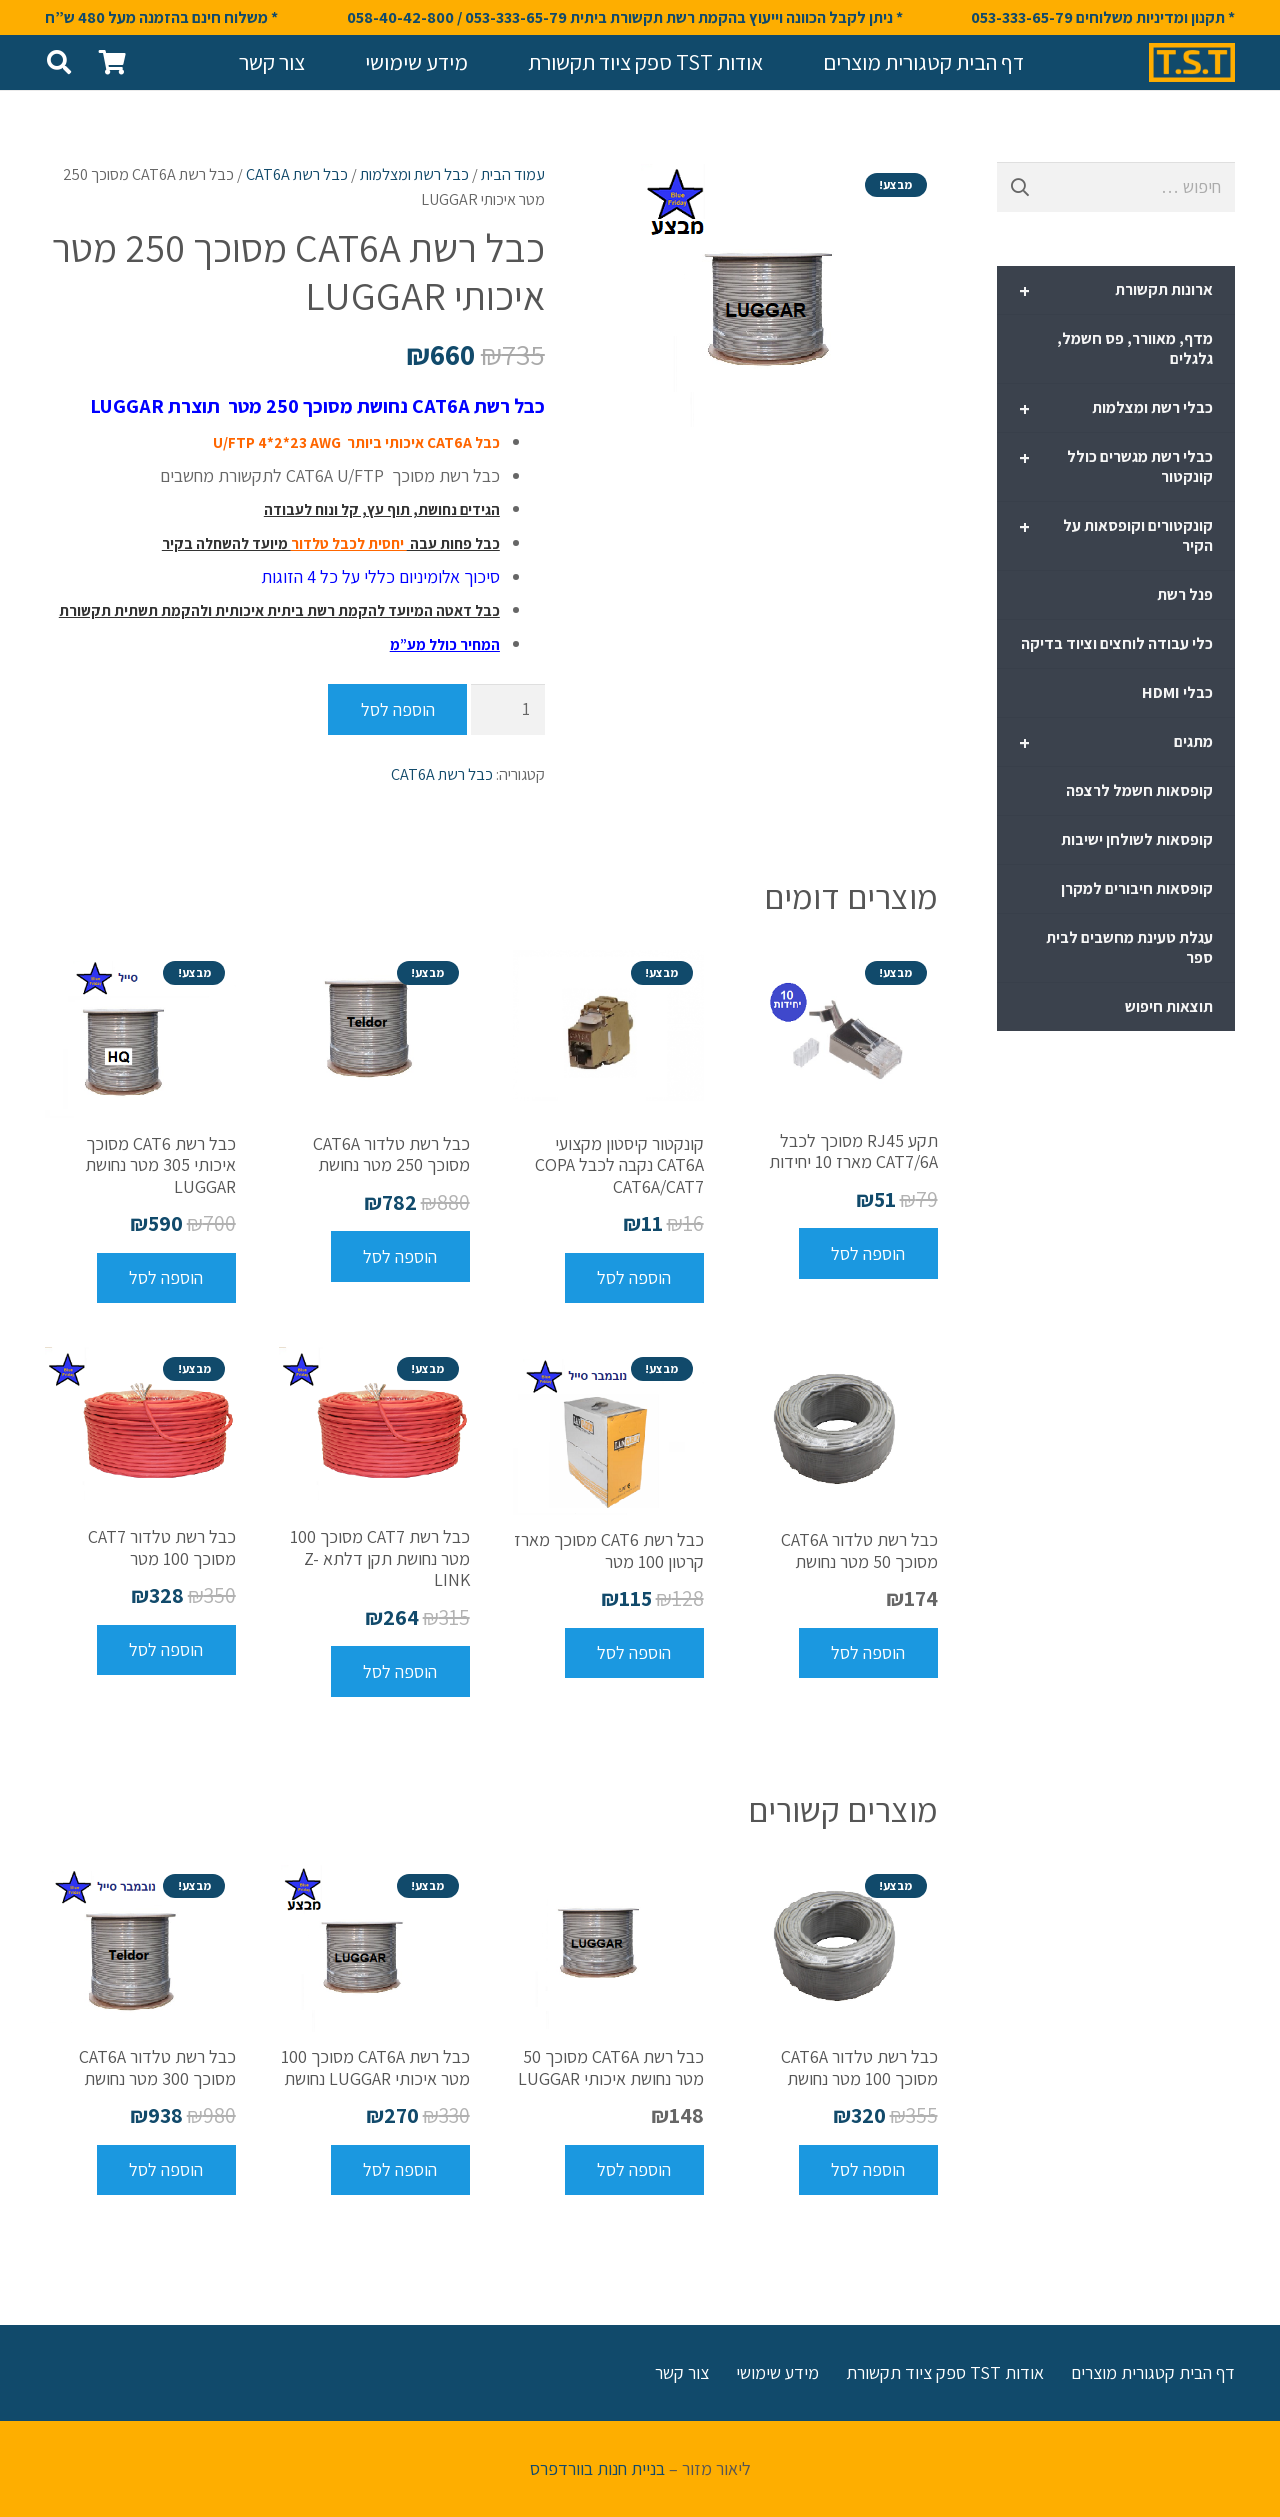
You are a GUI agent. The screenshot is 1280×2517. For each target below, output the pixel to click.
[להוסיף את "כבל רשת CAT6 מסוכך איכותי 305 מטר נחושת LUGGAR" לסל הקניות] (166, 1278)
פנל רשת (1185, 594)
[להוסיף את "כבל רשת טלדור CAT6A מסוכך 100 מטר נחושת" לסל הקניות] (868, 2170)
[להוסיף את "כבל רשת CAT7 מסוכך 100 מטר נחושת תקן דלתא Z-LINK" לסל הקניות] (400, 1671)
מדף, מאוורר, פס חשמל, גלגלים (1135, 348)
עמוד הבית (513, 174)
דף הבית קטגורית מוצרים (1153, 2372)
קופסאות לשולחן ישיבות (1137, 839)
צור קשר (682, 2372)
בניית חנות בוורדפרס (597, 2468)
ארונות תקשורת (1116, 291)
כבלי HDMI (1177, 692)
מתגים (1116, 743)
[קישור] (1192, 63)
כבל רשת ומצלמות (414, 174)
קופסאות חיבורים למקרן (1137, 888)
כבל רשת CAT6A (297, 174)
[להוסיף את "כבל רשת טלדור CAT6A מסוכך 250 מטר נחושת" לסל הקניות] (400, 1256)
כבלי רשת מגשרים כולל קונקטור (1116, 466)
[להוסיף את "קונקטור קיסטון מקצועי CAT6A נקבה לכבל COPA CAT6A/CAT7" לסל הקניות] (634, 1278)
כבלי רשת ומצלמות (1116, 409)
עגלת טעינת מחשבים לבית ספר (1129, 947)
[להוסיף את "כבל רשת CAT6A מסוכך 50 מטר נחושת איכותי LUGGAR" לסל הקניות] (634, 2170)
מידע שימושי (777, 2372)
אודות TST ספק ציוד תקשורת (945, 2372)
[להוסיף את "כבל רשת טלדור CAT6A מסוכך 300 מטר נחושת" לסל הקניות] (166, 2170)
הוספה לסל (398, 709)
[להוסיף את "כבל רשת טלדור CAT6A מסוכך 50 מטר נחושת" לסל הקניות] (868, 1653)
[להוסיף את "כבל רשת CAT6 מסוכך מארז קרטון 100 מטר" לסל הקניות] (634, 1653)
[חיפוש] (59, 62)
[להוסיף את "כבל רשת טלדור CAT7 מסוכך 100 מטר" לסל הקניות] (166, 1650)
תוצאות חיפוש (1169, 1006)
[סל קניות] (112, 62)
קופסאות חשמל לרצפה (1139, 790)
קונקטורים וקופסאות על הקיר (1116, 535)
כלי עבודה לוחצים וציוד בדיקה (1117, 643)
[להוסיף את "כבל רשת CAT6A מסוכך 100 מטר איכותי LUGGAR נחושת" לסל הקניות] (400, 2170)
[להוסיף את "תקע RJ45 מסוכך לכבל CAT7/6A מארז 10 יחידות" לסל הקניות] (868, 1253)
